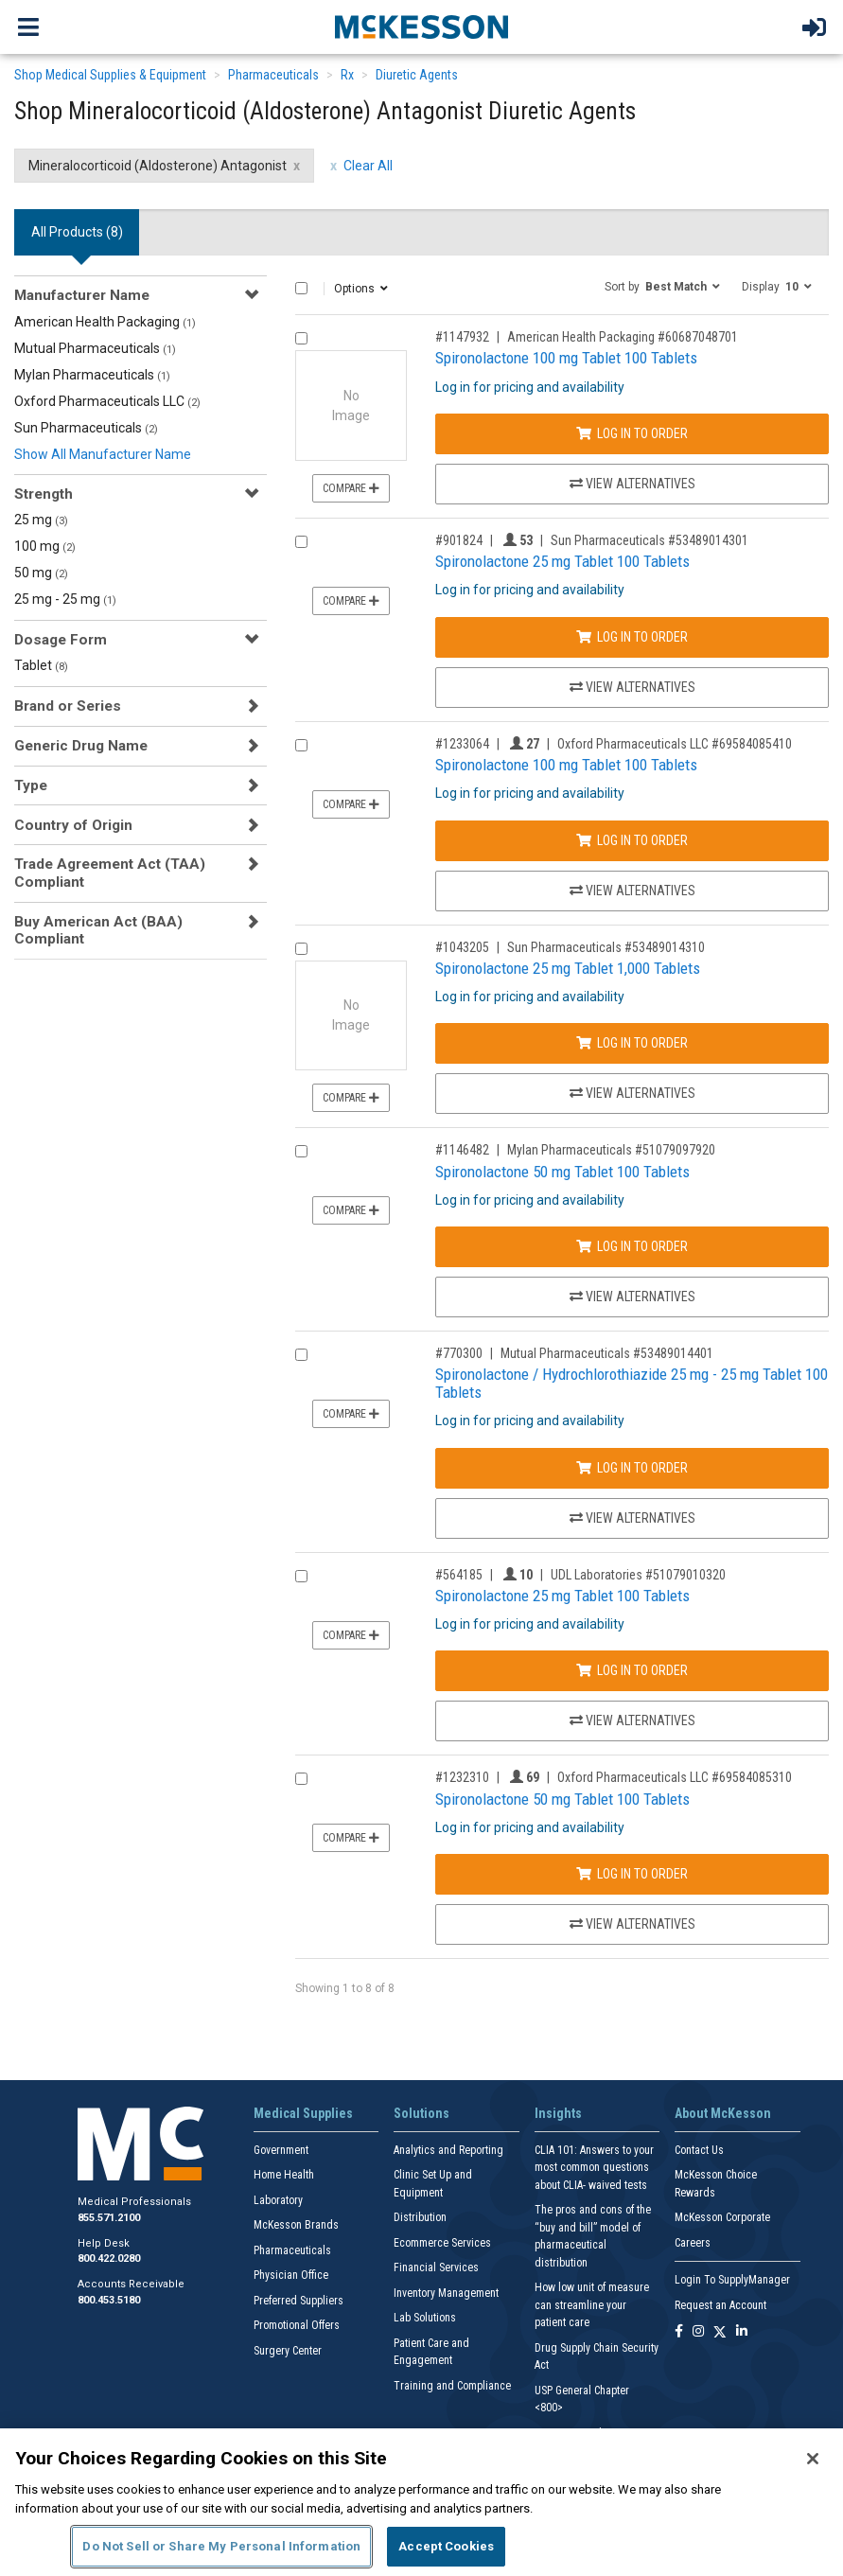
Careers (693, 2243)
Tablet (41, 665)
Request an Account (720, 2305)
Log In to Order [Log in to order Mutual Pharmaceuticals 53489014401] (632, 1467)
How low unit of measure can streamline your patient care (592, 2305)
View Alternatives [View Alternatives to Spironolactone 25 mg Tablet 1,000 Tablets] (632, 1093)
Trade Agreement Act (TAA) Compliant (109, 873)
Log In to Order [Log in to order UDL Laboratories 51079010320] (632, 1670)
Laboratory (278, 2200)
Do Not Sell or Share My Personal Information (221, 2546)
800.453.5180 (109, 2300)
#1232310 (462, 1777)
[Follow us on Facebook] (679, 2332)
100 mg (45, 546)
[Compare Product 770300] (301, 1355)
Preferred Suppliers (298, 2300)
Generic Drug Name (81, 745)
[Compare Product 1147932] (301, 338)
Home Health (284, 2174)
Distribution (420, 2217)
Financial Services (436, 2267)
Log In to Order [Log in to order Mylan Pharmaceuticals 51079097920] (632, 1246)
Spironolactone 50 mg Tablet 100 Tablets (562, 1171)
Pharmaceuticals (273, 74)
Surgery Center (288, 2350)
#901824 (459, 540)
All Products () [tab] (77, 231)
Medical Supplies (303, 2113)
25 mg (41, 519)
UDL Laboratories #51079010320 (638, 1574)
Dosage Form (60, 639)
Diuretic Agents (417, 74)
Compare (351, 488)
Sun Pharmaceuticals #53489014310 (606, 947)
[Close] (813, 2458)
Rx (347, 74)
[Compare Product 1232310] (301, 1779)
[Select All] (301, 288)
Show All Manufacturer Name (102, 454)
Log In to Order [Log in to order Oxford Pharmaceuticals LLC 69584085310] (632, 1873)
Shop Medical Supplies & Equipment (110, 74)
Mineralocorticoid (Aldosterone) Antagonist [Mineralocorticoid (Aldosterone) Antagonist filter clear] (157, 165)
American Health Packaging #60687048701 (622, 336)
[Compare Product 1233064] (301, 745)
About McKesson (723, 2113)
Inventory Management (446, 2293)
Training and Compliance (452, 2385)
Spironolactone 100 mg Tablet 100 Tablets (566, 357)
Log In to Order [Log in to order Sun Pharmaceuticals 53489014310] (632, 1042)
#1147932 (462, 336)
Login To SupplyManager (732, 2279)
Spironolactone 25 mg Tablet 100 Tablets (562, 561)
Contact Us (699, 2150)
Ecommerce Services (442, 2243)
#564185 (459, 1574)
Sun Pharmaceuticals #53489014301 (649, 540)
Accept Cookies (446, 2546)
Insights (558, 2113)
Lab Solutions (425, 2317)
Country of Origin (73, 825)
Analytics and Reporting (448, 2150)
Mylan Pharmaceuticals (92, 374)
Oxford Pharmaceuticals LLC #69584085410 (674, 743)
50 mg (41, 572)
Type (30, 785)
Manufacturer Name (81, 295)
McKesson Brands (296, 2225)
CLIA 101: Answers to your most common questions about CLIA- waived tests (594, 2168)
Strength (43, 494)
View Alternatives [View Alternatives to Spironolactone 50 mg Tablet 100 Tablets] (632, 1296)
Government (281, 2150)
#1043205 (462, 947)
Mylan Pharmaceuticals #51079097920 (611, 1149)
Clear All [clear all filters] (368, 165)
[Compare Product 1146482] (301, 1151)
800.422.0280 (109, 2258)
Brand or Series (67, 706)
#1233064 (462, 743)
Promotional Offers (297, 2325)
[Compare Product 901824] (301, 542)
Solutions (421, 2113)
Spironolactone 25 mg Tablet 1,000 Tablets (567, 968)
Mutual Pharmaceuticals (95, 348)
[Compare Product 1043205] (301, 949)
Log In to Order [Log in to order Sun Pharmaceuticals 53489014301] (632, 636)
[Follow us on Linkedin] (741, 2332)
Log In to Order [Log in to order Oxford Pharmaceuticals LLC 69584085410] (632, 840)
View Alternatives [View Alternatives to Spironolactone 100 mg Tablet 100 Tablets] (632, 483)
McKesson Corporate (722, 2217)
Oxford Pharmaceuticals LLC (107, 401)
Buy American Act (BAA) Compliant (98, 930)
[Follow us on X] (720, 2332)
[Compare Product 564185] (301, 1576)
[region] (421, 2502)
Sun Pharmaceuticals (86, 427)
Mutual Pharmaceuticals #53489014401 (607, 1353)
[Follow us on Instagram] (698, 2332)
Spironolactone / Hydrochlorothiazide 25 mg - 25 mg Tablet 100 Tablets (631, 1383)
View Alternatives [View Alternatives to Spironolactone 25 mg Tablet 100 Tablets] (632, 687)
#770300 (459, 1353)
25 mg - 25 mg (65, 599)
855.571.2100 (109, 2218)
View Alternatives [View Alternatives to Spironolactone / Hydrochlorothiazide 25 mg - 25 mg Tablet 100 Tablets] (632, 1518)
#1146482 (462, 1149)
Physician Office (291, 2275)
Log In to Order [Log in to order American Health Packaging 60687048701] (632, 433)
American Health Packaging (105, 321)
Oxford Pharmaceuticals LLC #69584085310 (674, 1777)
